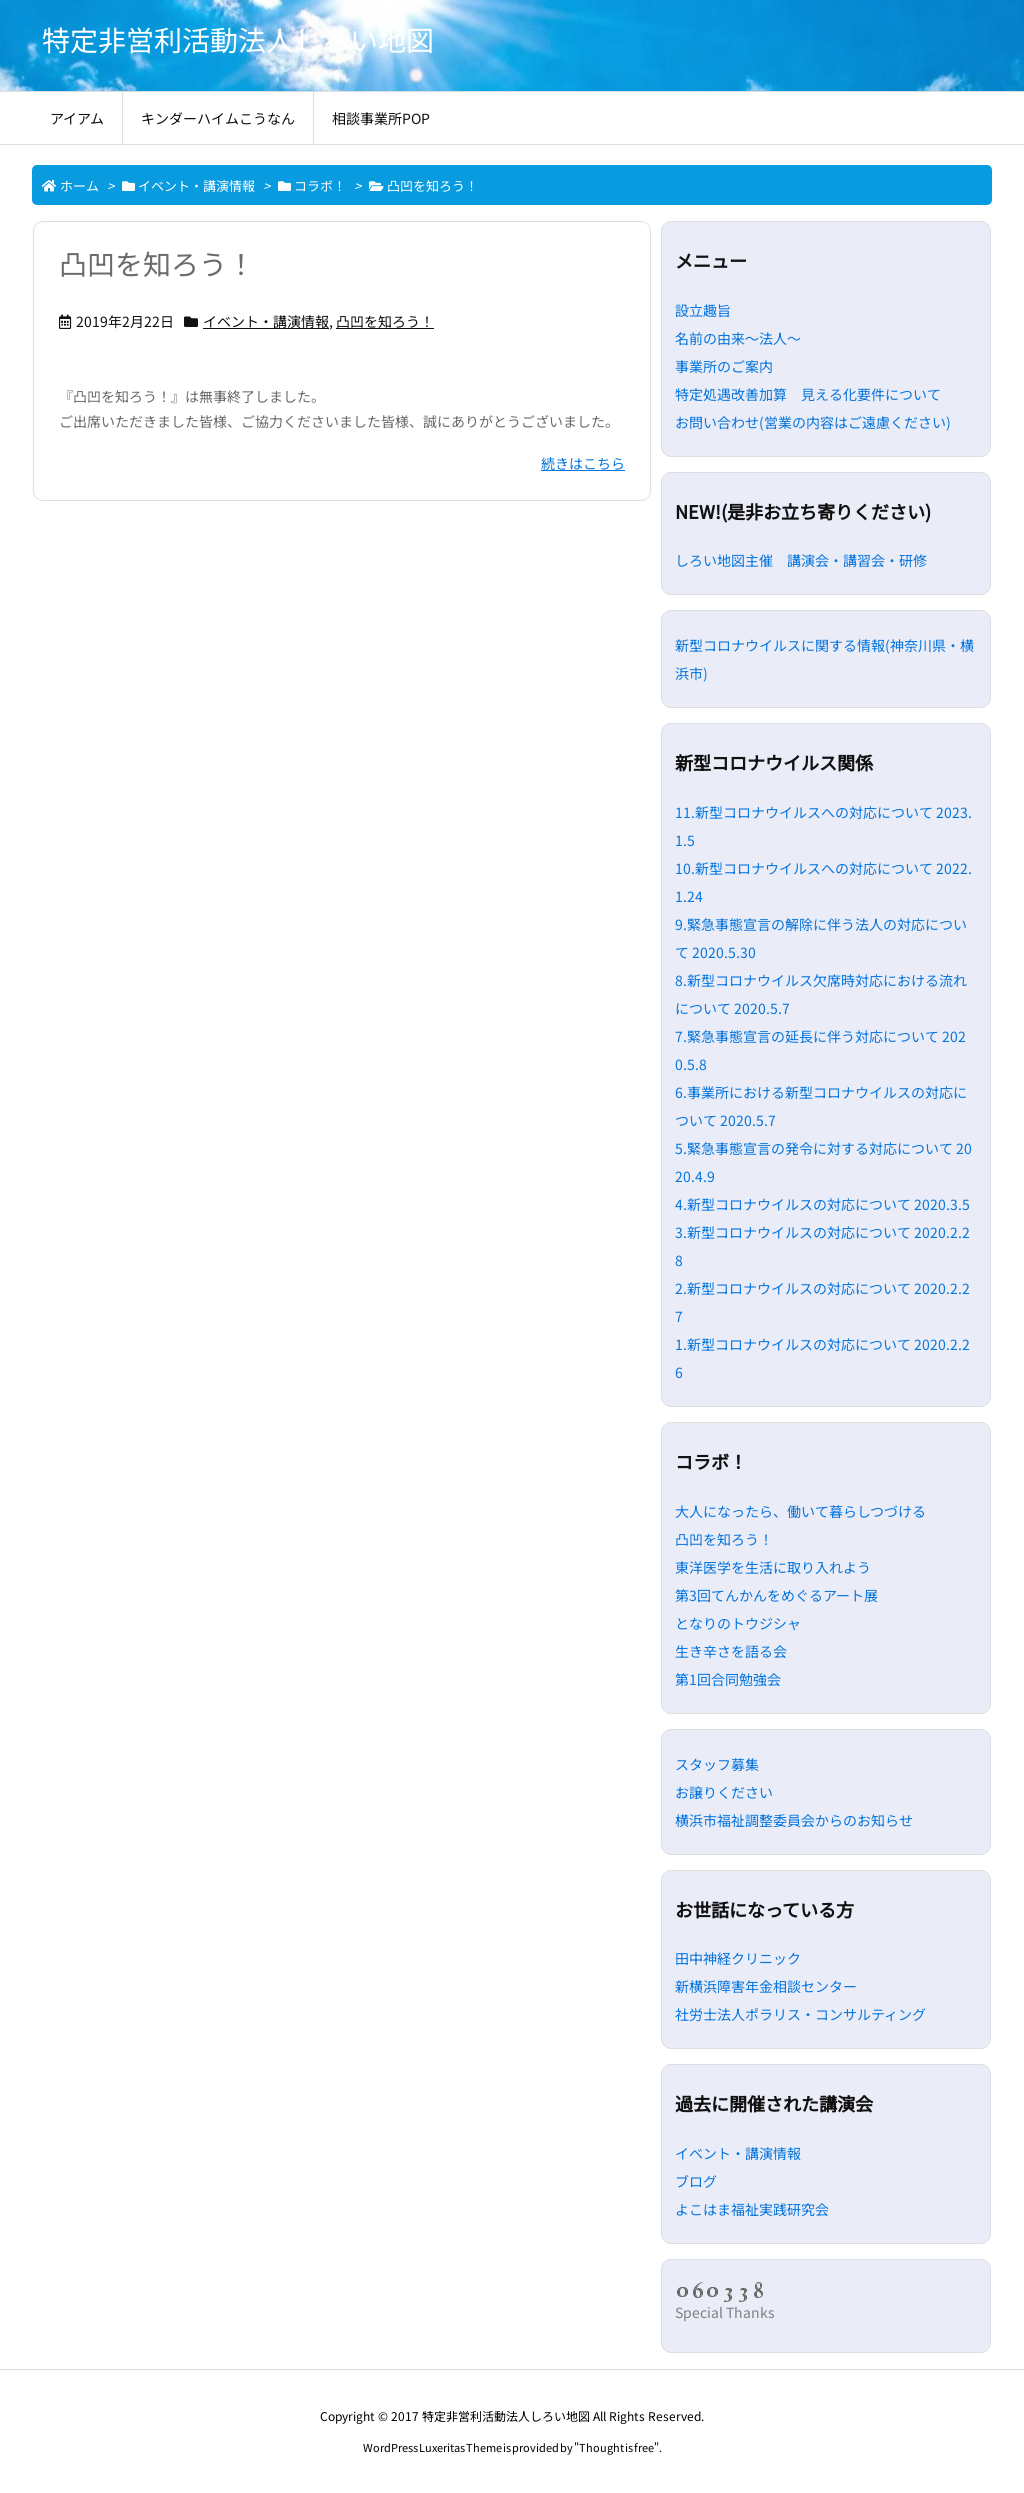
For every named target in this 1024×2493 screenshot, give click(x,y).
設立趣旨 (703, 310)
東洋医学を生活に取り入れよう (773, 1567)
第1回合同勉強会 (728, 1679)
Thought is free (616, 2447)
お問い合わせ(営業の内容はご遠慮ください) (813, 422)
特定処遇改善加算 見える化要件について (808, 394)
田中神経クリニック (738, 1958)
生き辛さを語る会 (731, 1651)
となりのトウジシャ (738, 1623)
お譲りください (724, 1792)
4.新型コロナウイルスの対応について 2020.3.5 (822, 1204)
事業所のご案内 (724, 366)
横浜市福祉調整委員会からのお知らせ (794, 1820)
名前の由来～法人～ (738, 338)
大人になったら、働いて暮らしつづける (800, 1511)
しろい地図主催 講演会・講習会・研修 (801, 560)
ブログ (696, 2181)
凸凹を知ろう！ (157, 263)
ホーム (79, 185)
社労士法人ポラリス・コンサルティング (800, 2014)
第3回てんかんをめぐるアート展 (776, 1595)
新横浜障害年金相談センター (766, 1986)
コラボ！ (320, 185)
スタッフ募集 (717, 1764)
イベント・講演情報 (196, 185)
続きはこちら (583, 463)
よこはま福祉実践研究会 (752, 2209)
